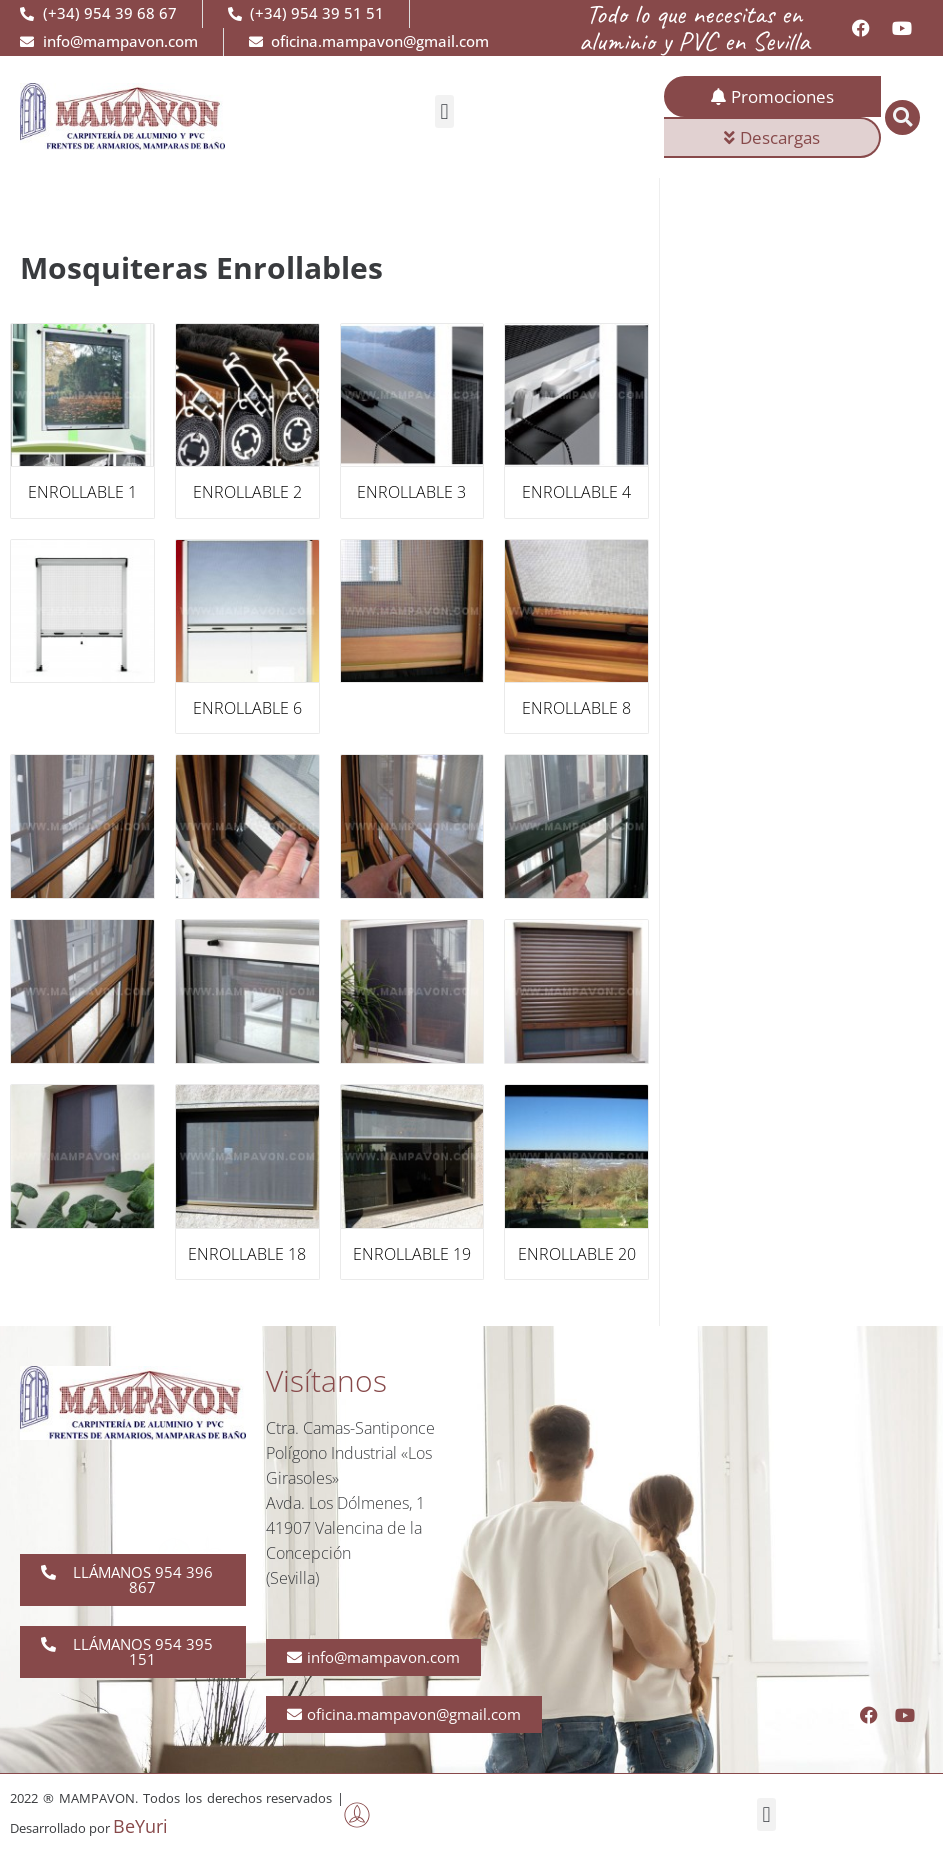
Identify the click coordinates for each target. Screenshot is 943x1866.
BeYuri (140, 1826)
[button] (444, 111)
